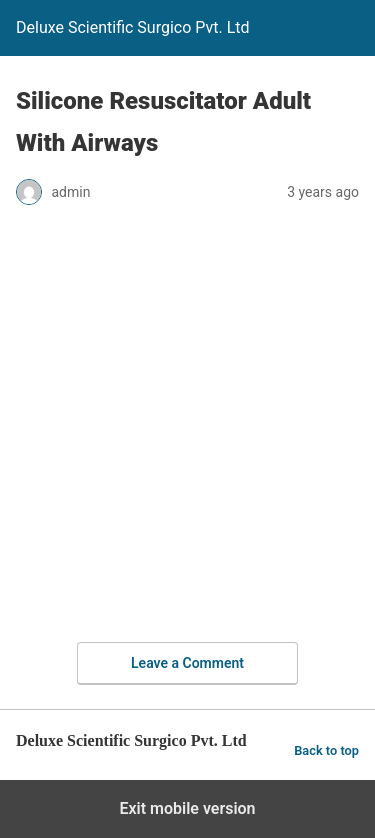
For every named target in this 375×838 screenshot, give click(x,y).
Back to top (326, 750)
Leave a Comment (187, 663)
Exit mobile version (187, 808)
